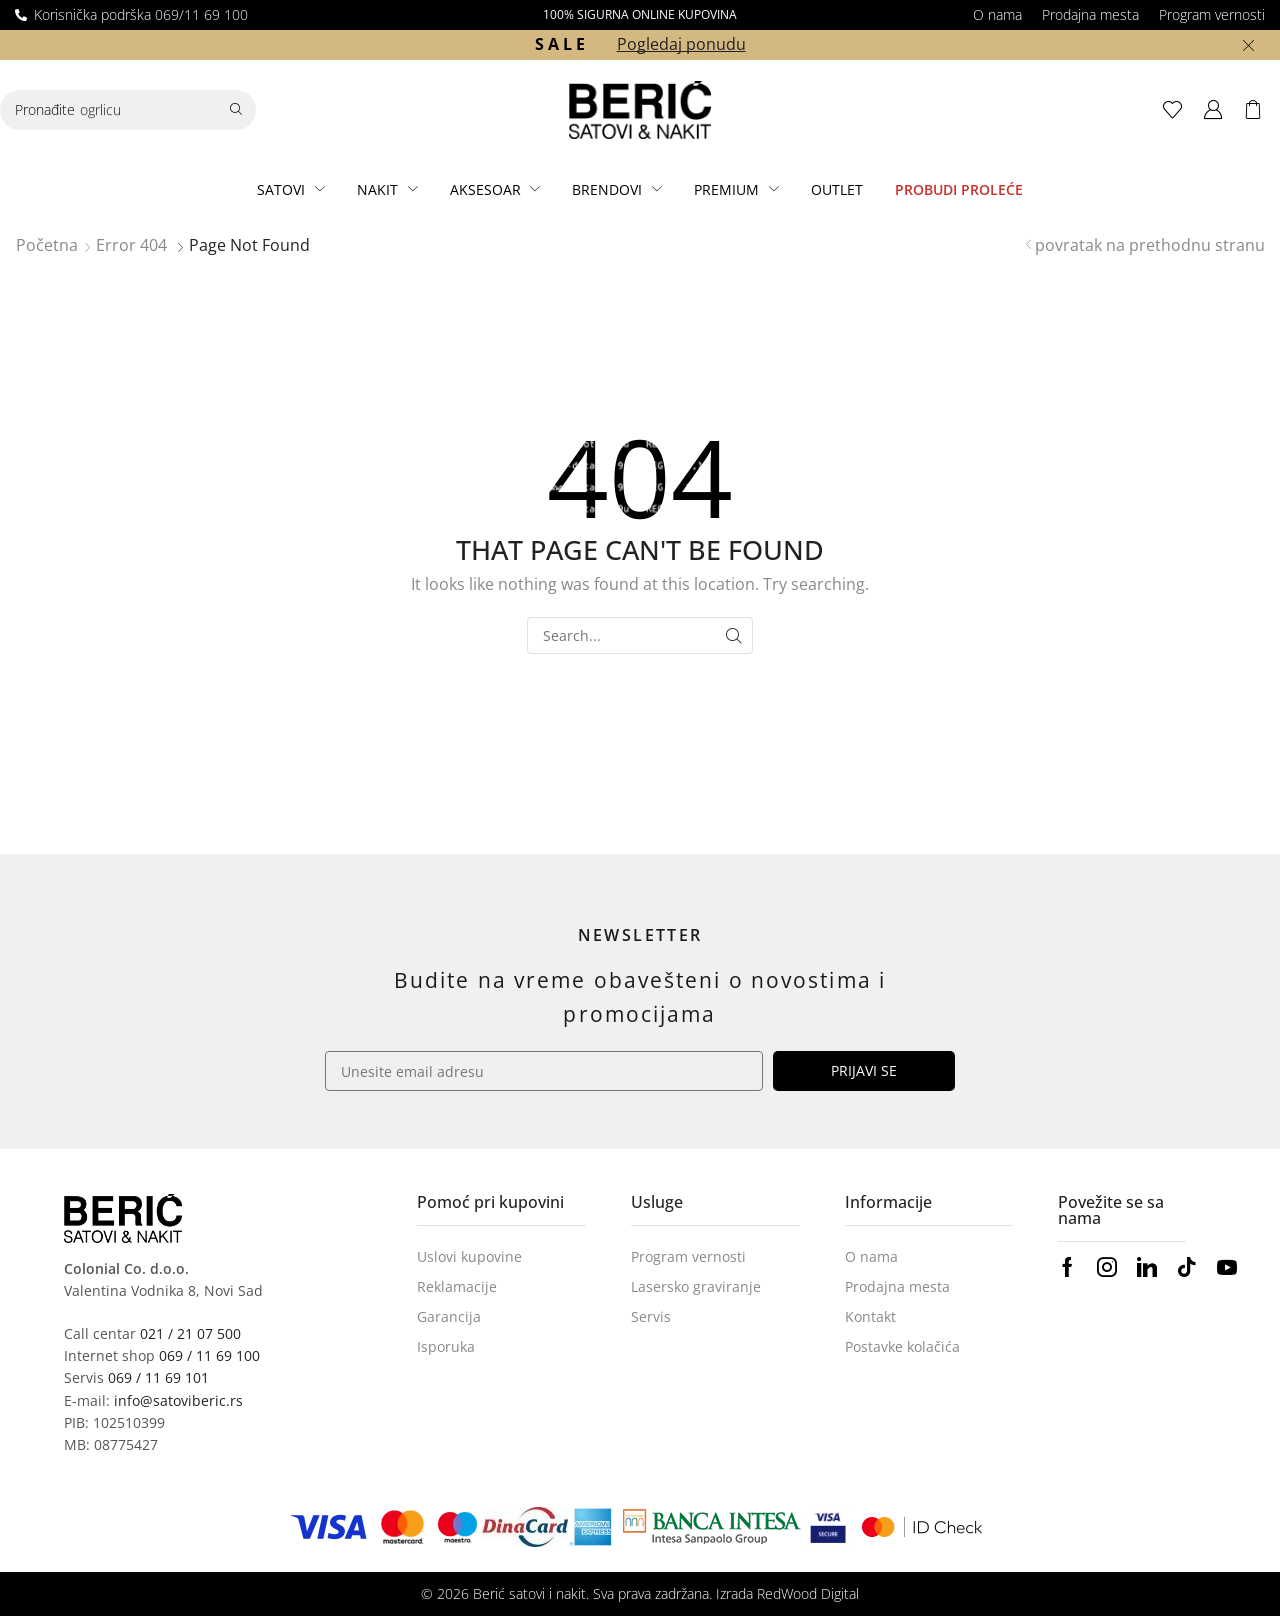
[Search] (236, 110)
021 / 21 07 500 (190, 1333)
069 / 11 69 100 (209, 1355)
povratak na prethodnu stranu (1150, 245)
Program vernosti (1212, 14)
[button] (1178, 110)
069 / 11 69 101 (158, 1377)
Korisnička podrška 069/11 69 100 (141, 14)
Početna (47, 245)
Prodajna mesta (1090, 14)
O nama (997, 14)
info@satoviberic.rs (178, 1400)
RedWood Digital (808, 1593)
